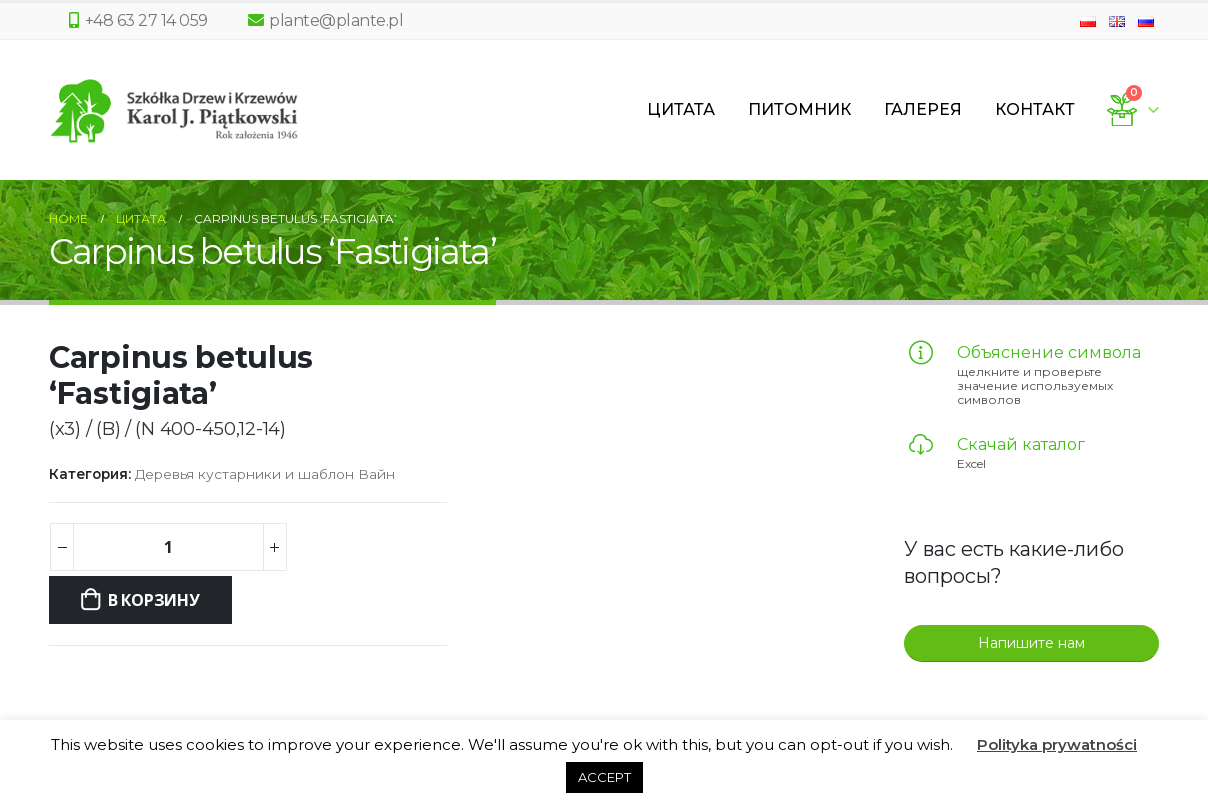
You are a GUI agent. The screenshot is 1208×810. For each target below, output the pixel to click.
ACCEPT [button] (604, 777)
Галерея (923, 109)
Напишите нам (1031, 643)
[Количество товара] (168, 547)
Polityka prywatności (1057, 744)
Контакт (1035, 109)
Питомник (799, 109)
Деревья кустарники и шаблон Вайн (265, 474)
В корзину (154, 600)
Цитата (681, 109)
